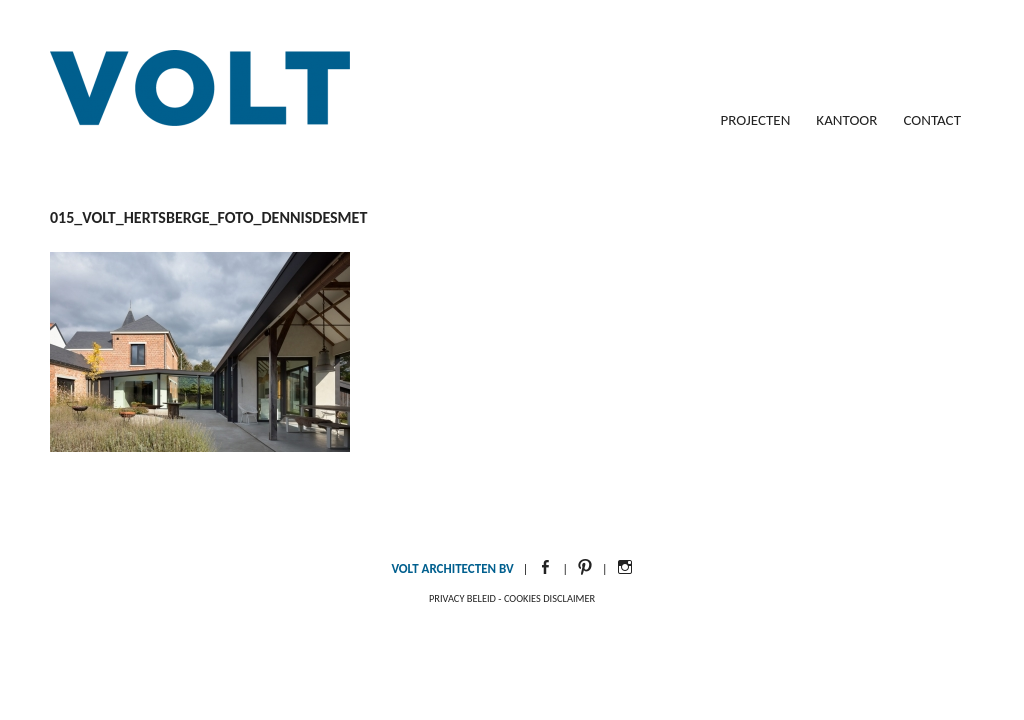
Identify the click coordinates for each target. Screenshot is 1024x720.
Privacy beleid (462, 598)
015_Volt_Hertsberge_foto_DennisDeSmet (208, 217)
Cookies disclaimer (549, 598)
